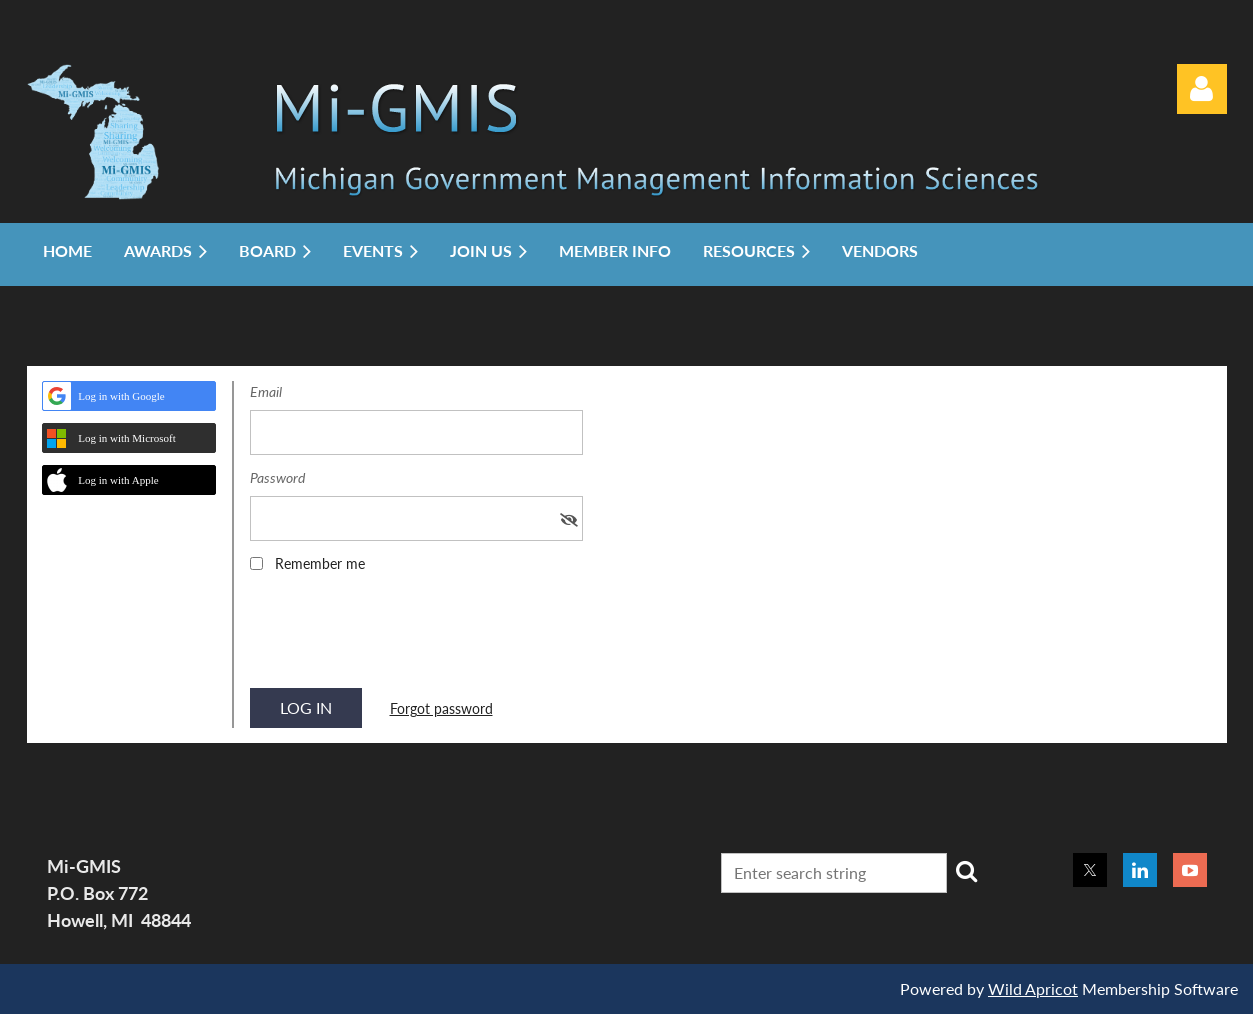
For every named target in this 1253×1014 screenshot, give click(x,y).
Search (966, 871)
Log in (1202, 89)
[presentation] (402, 637)
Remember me (320, 563)
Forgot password (441, 708)
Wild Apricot (1033, 988)
